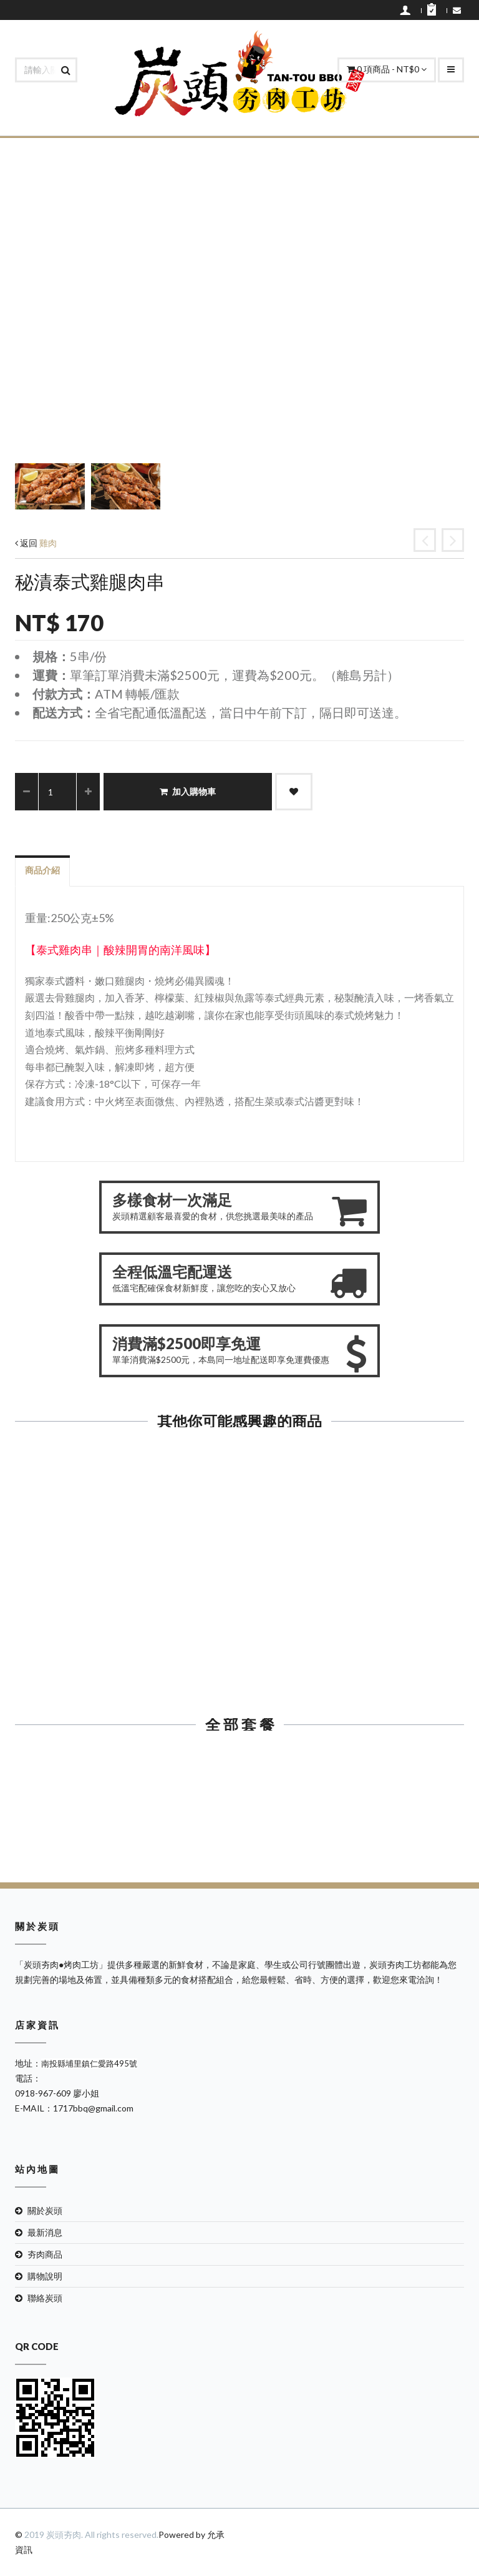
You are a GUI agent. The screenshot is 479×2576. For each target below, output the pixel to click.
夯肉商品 (44, 2254)
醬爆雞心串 (123, 1602)
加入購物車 (188, 791)
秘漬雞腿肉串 (356, 1602)
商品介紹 (42, 870)
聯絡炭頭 (44, 2298)
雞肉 (48, 543)
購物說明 (44, 2276)
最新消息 (44, 2232)
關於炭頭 (44, 2210)
